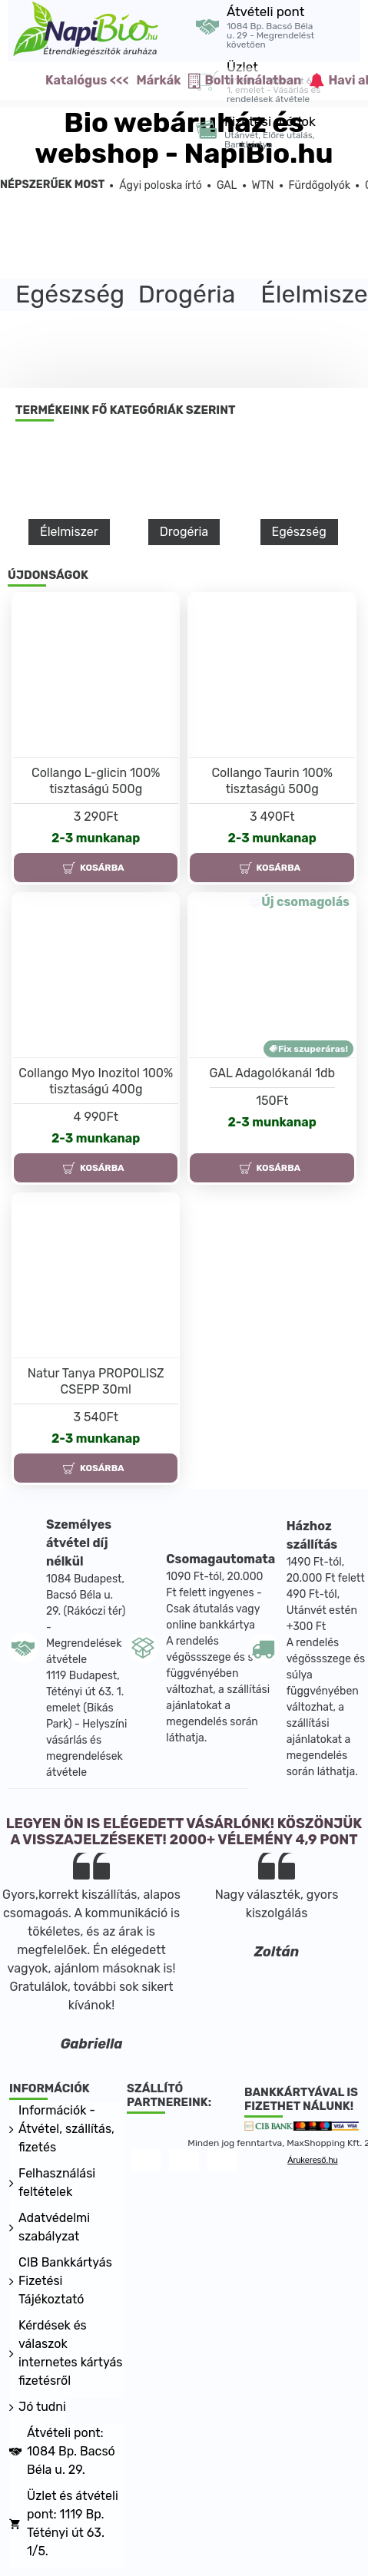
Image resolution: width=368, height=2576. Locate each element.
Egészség (299, 531)
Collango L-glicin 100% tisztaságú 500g (95, 781)
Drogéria (184, 531)
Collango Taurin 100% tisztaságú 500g (272, 781)
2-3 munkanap (95, 838)
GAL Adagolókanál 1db (272, 1073)
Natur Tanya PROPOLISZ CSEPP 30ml (96, 1381)
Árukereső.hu (312, 2159)
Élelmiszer (69, 531)
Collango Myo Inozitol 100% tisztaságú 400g (95, 1081)
